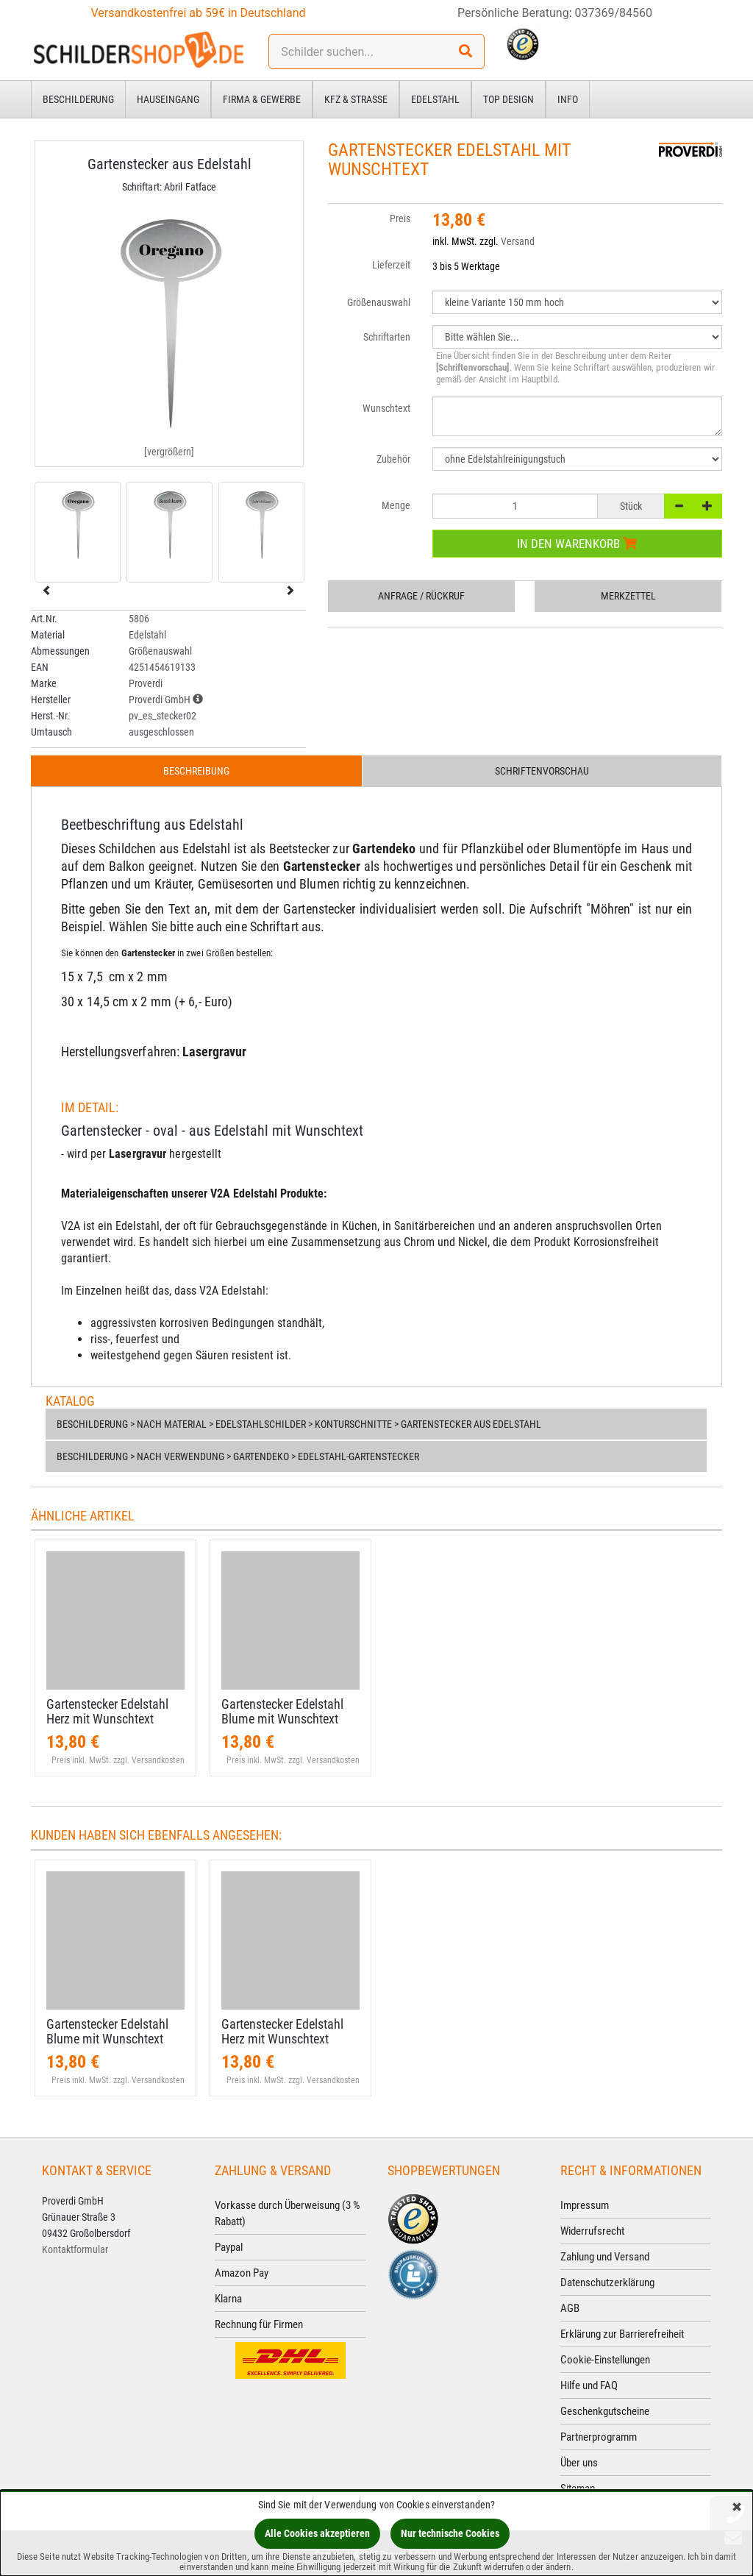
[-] (678, 506)
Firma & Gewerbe (262, 99)
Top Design (508, 99)
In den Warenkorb (577, 543)
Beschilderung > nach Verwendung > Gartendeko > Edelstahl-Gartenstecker (238, 1456)
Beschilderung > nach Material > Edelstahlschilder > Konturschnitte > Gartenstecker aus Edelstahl (299, 1424)
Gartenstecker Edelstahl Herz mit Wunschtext (107, 1711)
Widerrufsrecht (592, 2231)
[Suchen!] (465, 51)
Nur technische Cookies (450, 2533)
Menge (396, 505)
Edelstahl (435, 99)
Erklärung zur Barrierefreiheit (622, 2334)
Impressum (584, 2205)
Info (567, 99)
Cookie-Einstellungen (605, 2359)
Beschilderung (78, 99)
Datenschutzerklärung (607, 2282)
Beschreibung (196, 771)
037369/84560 (614, 13)
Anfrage (421, 596)
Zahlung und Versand (604, 2256)
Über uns (579, 2462)
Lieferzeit (391, 265)
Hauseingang (168, 99)
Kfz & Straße (356, 99)
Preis (400, 218)
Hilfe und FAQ (589, 2385)
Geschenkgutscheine (604, 2411)
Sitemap (577, 2488)
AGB (569, 2308)
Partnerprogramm (598, 2437)
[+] (707, 506)
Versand (518, 241)
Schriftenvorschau (542, 771)
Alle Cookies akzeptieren (317, 2533)
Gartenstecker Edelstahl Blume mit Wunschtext (282, 1711)
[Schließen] (737, 2508)
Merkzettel (628, 596)
